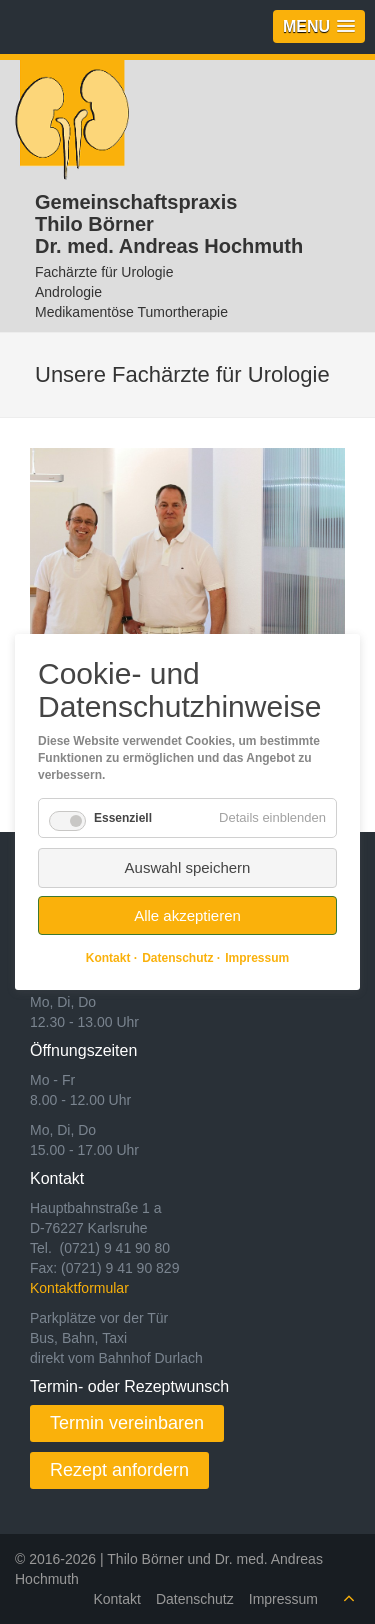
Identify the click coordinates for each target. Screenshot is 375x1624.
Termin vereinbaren (127, 1423)
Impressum (283, 1599)
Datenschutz (195, 1599)
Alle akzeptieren (187, 915)
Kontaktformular (79, 1288)
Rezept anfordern (119, 1470)
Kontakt (116, 1599)
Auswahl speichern (188, 867)
